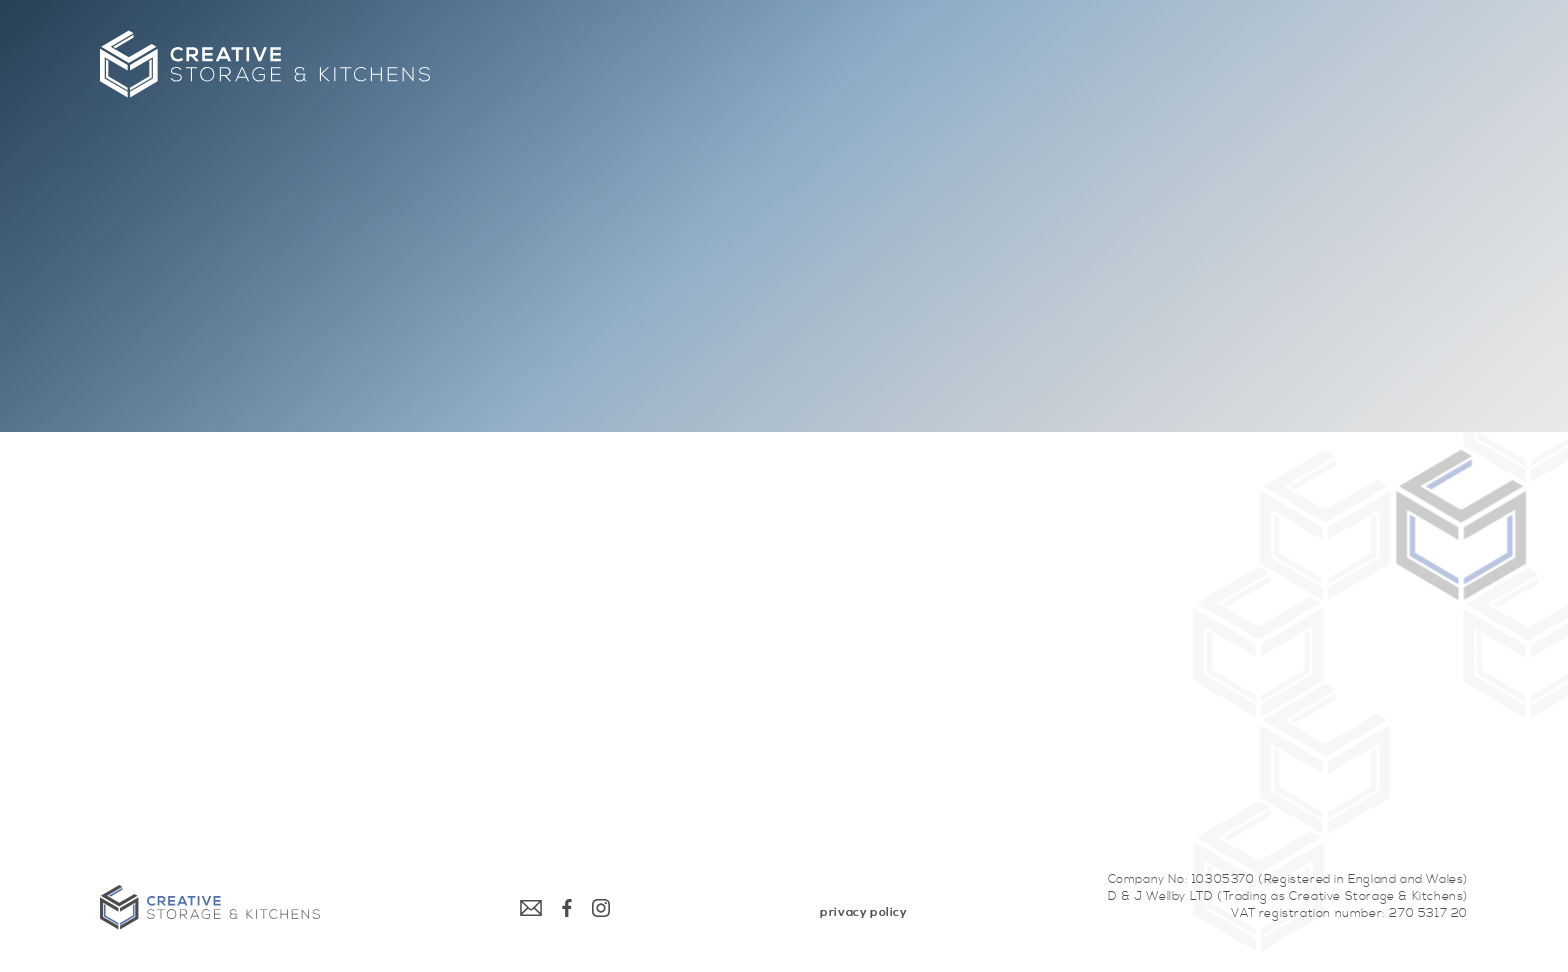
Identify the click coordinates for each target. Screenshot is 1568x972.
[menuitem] (863, 913)
